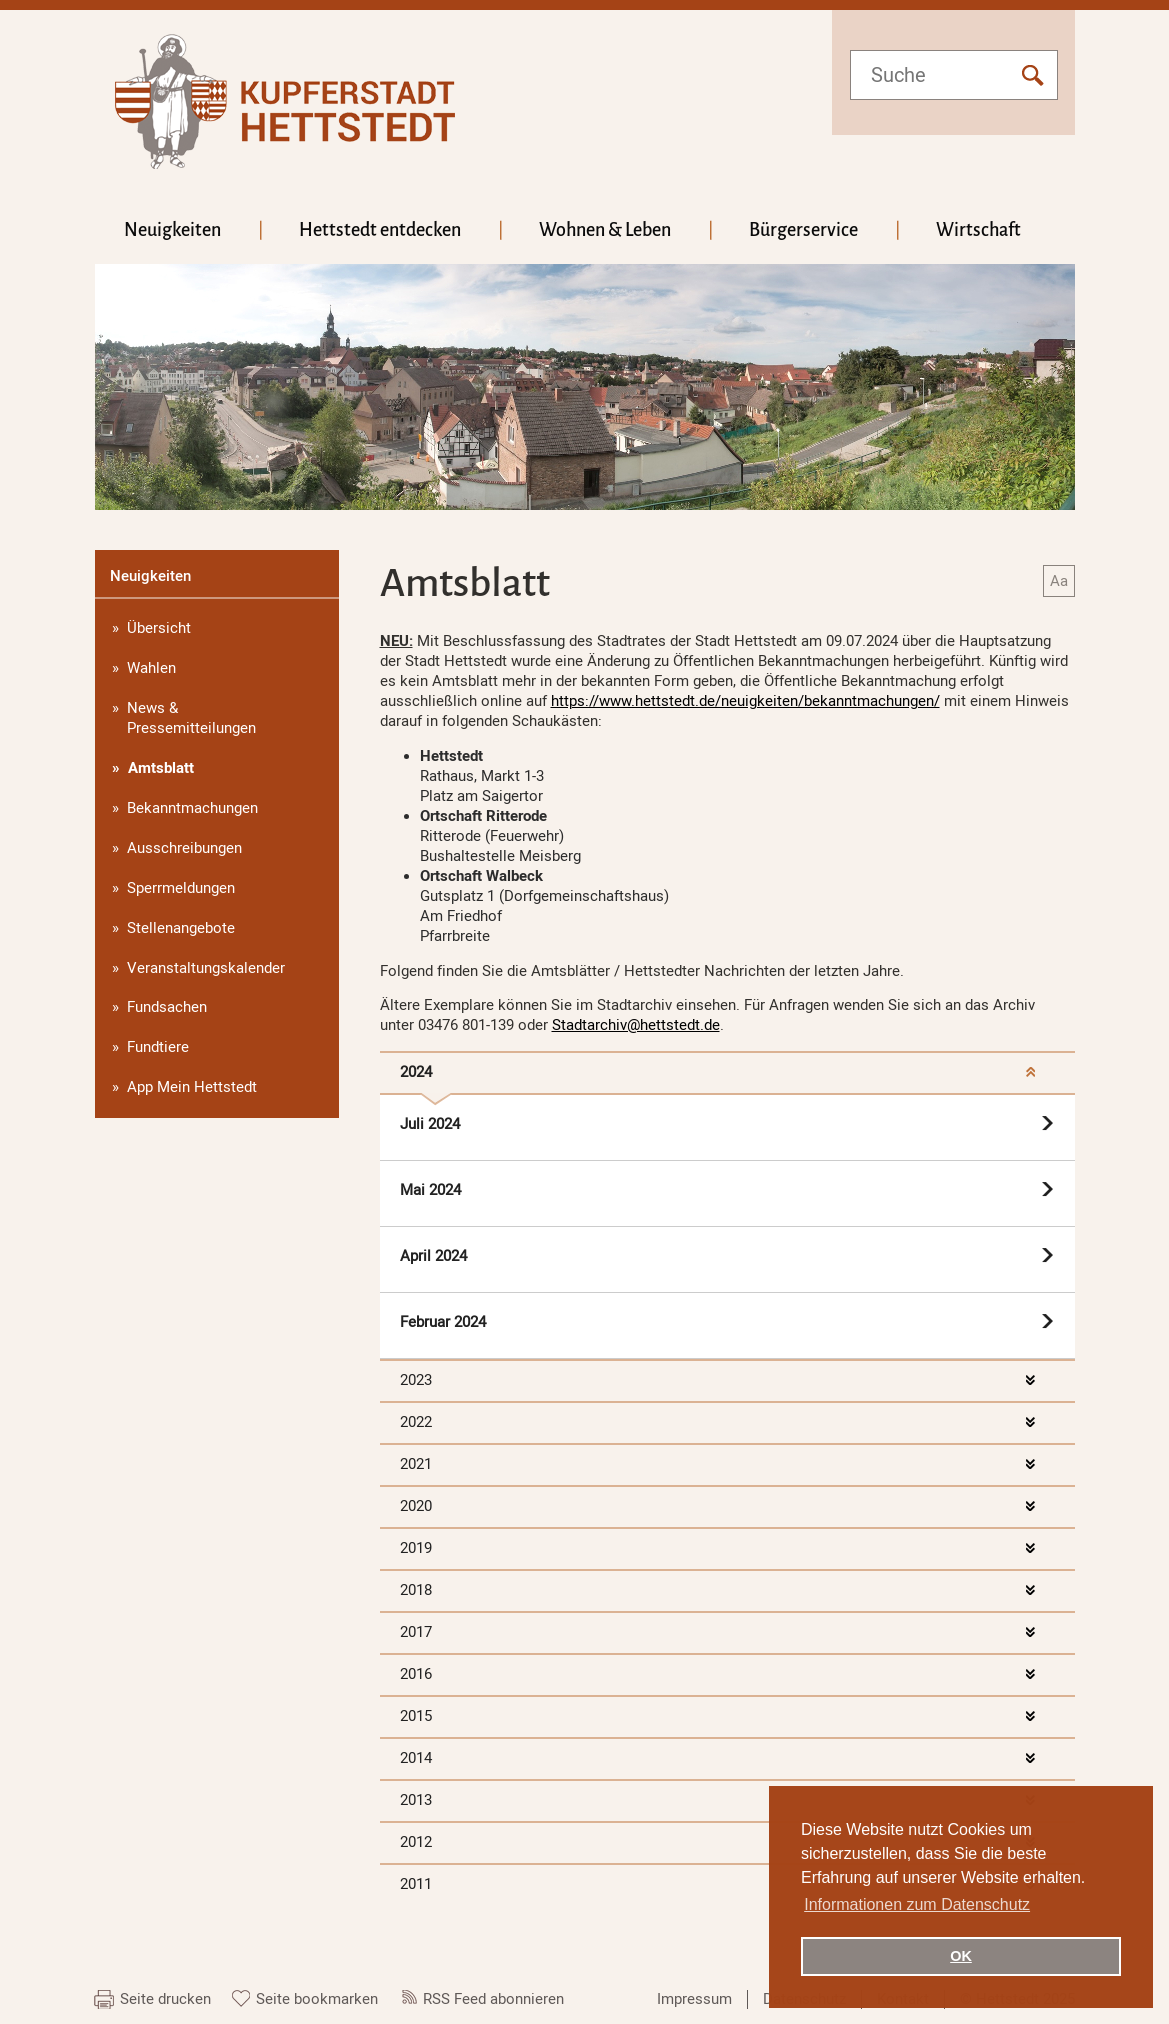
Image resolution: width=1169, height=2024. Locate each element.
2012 (416, 1842)
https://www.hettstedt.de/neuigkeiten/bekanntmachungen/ (745, 701)
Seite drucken (165, 1999)
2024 (416, 1072)
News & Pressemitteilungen (191, 718)
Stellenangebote (181, 928)
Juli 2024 (430, 1124)
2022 (416, 1422)
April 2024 (433, 1256)
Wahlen (151, 668)
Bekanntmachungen (192, 808)
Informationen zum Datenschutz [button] (917, 1904)
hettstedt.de (285, 101)
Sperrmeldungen (181, 888)
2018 (416, 1590)
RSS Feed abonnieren (493, 1999)
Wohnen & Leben (605, 230)
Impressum (694, 1999)
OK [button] (961, 1956)
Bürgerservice (803, 230)
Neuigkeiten (172, 230)
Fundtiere (158, 1047)
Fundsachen (167, 1007)
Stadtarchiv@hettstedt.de (636, 1025)
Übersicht (159, 628)
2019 (416, 1548)
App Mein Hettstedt (192, 1087)
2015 (416, 1716)
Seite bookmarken (317, 1999)
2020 (416, 1506)
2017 (416, 1632)
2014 (416, 1758)
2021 (416, 1464)
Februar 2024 (443, 1322)
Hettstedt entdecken (380, 230)
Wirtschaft (978, 230)
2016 (416, 1674)
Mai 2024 (430, 1190)
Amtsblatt (161, 768)
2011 (416, 1884)
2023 (416, 1380)
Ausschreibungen (184, 848)
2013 (416, 1800)
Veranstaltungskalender (206, 968)
